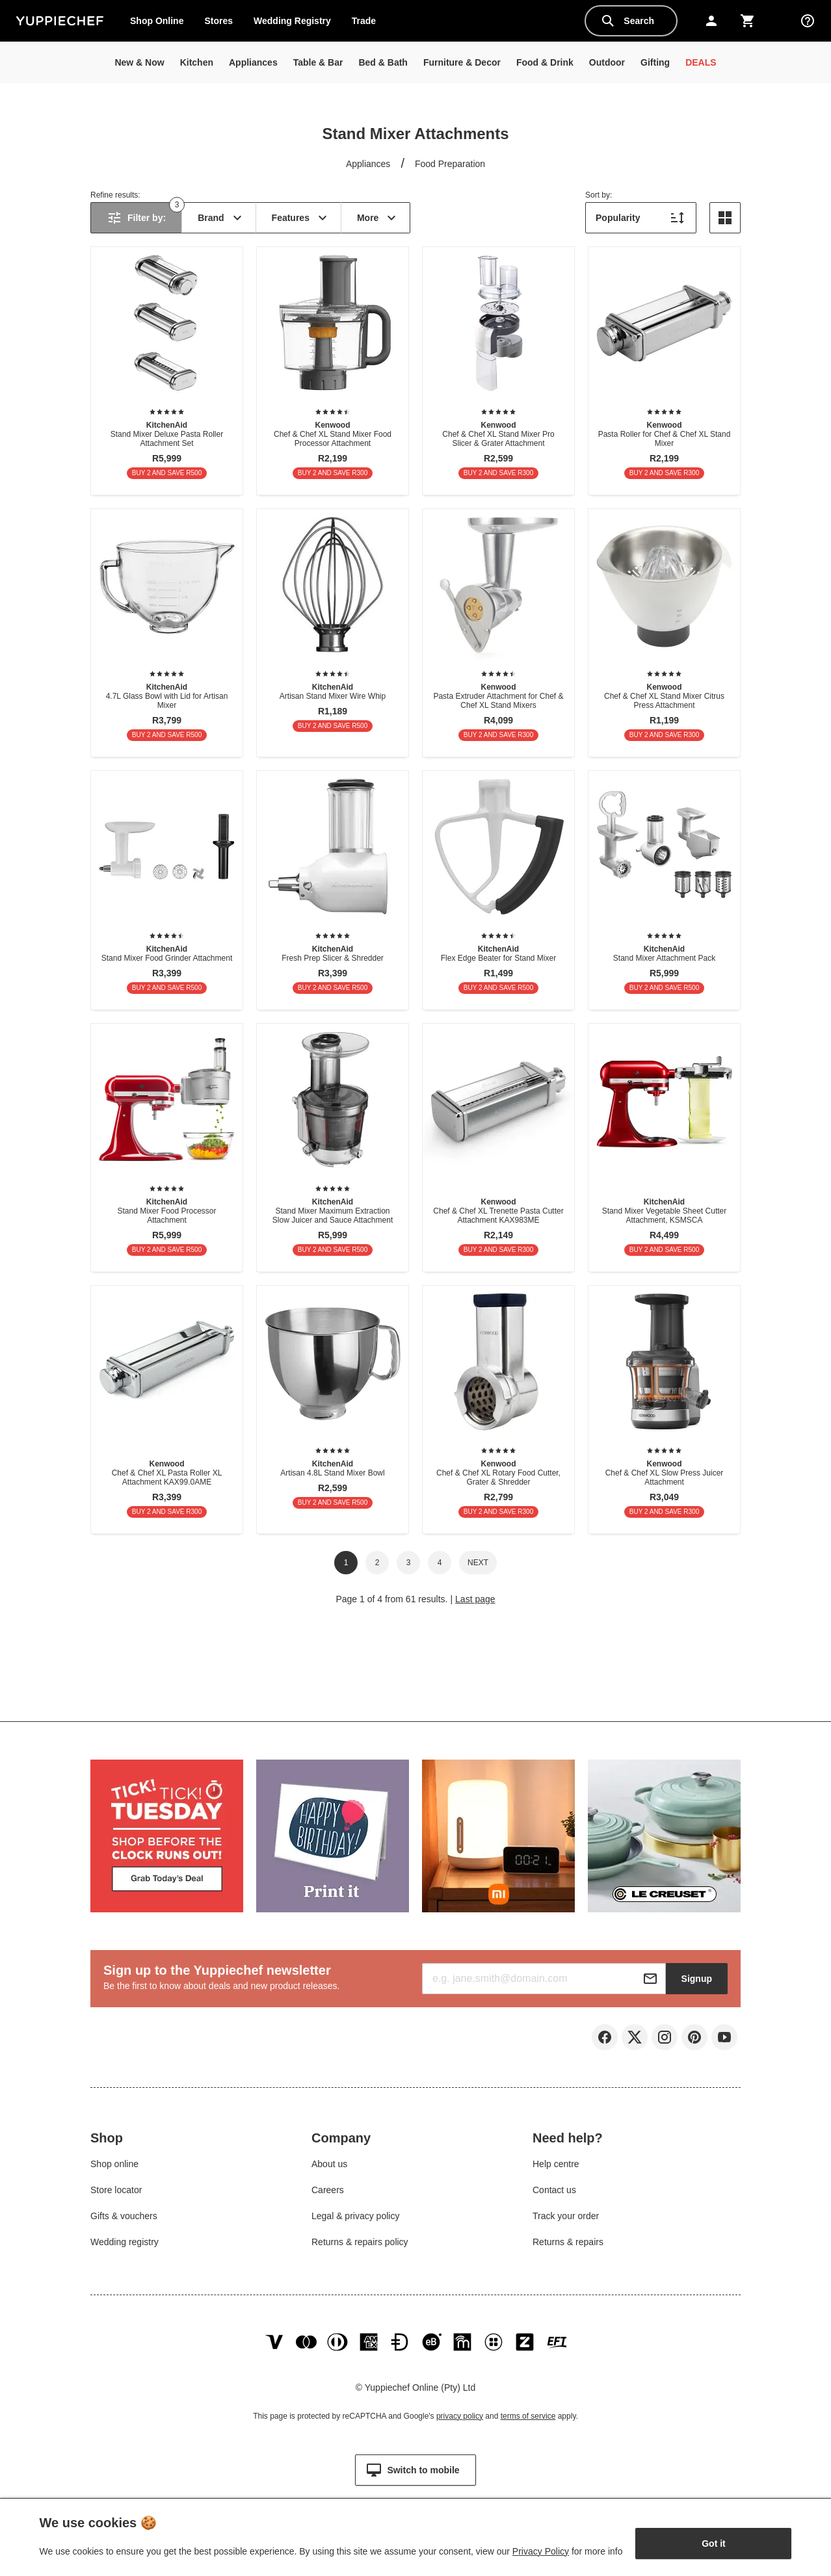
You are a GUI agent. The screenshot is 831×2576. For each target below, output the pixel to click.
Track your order (566, 2218)
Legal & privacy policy (355, 2218)
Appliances (368, 164)
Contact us (554, 2192)
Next (478, 1562)
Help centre (556, 2166)
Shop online (114, 2166)
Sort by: (598, 195)
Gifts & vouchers (123, 2218)
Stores (218, 21)
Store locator (116, 2192)
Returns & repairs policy (359, 2244)
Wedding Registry (292, 21)
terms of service (528, 2423)
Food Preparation (450, 164)
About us (329, 2166)
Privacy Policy (540, 2551)
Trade (368, 23)
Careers (327, 2192)
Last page (475, 1599)
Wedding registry (124, 2244)
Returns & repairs (568, 2244)
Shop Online (156, 21)
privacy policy (459, 2423)
